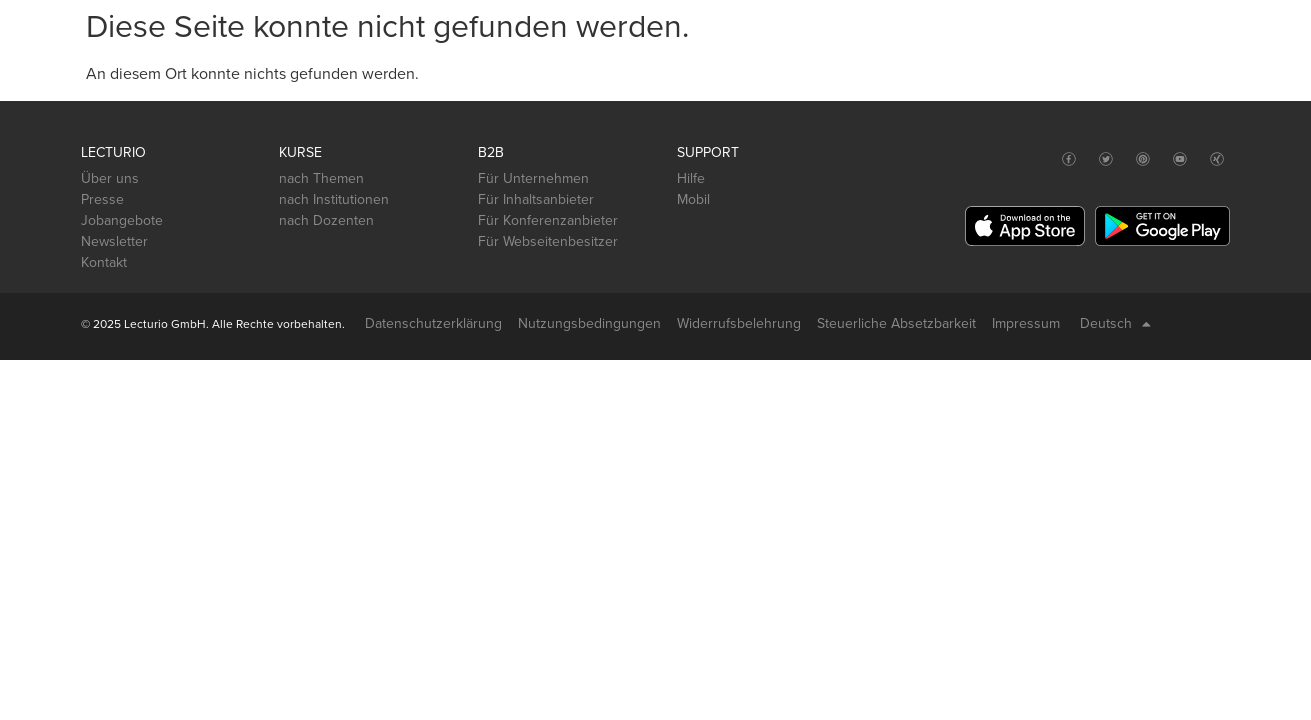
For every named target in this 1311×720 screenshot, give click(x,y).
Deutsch (1115, 324)
